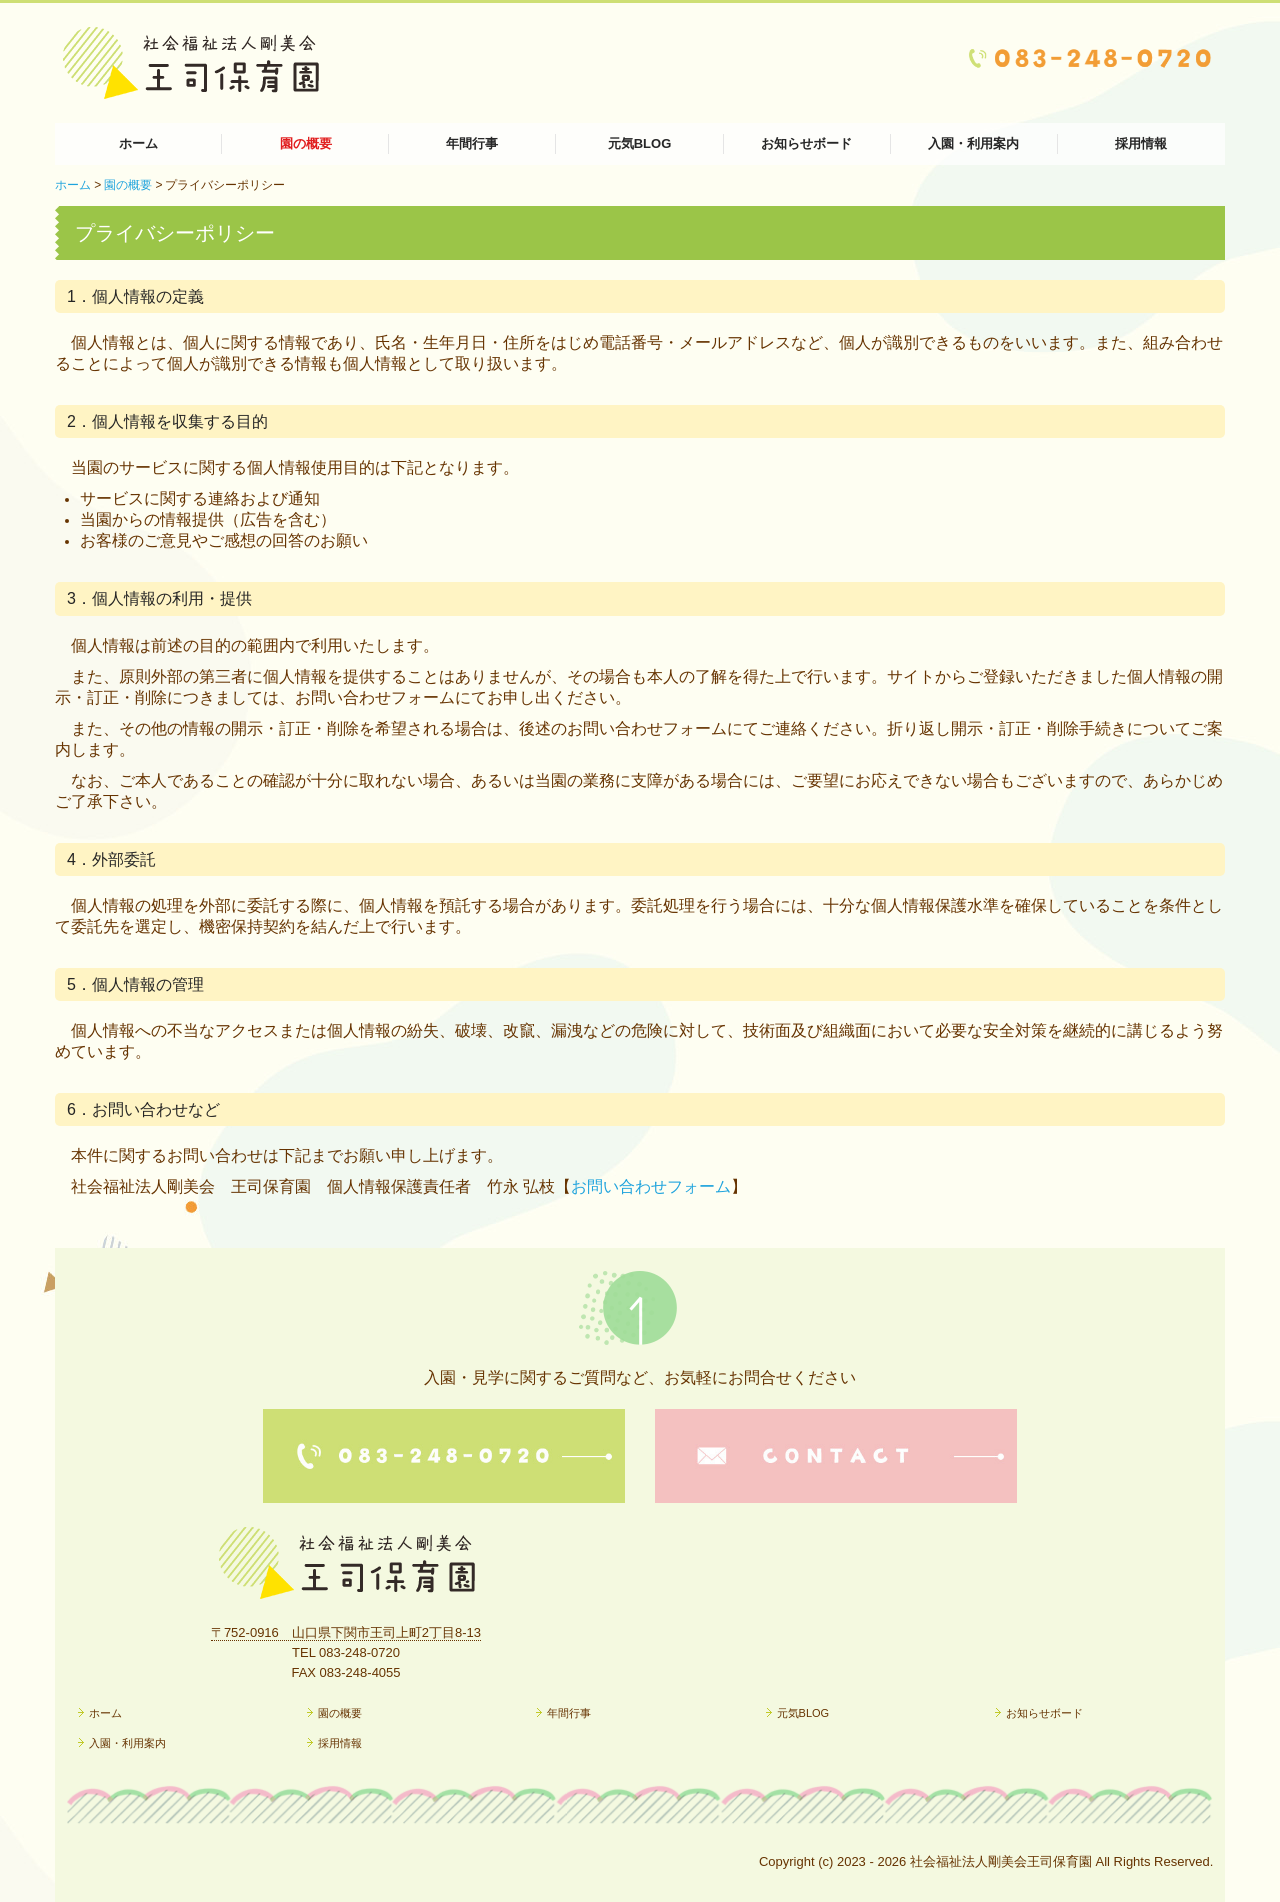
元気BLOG (640, 143)
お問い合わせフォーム (651, 1186)
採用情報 (1141, 143)
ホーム (138, 143)
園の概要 (306, 143)
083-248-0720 (359, 1652)
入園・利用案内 (973, 143)
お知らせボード (806, 143)
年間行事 (472, 143)
